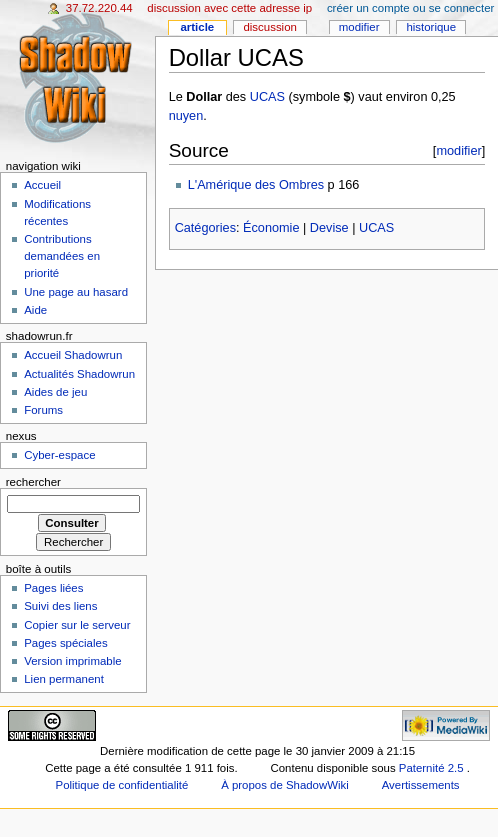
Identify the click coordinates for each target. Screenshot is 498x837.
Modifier (359, 27)
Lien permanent (64, 679)
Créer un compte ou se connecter (410, 8)
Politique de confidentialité (122, 785)
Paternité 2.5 (433, 768)
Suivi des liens (60, 606)
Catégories (205, 228)
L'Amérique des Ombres (256, 185)
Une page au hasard (76, 292)
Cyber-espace (59, 455)
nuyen (186, 116)
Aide (35, 310)
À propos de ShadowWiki (285, 785)
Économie (271, 228)
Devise (329, 228)
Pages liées (53, 588)
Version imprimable (72, 661)
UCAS (267, 97)
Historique (431, 27)
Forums (43, 410)
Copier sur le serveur (77, 625)
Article (197, 27)
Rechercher (33, 482)
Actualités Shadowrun (79, 374)
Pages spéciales (65, 643)
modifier (458, 150)
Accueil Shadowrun (73, 355)
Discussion (269, 27)
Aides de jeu (55, 392)
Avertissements (421, 785)
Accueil (42, 185)
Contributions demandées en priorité (62, 256)
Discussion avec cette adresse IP (229, 8)
